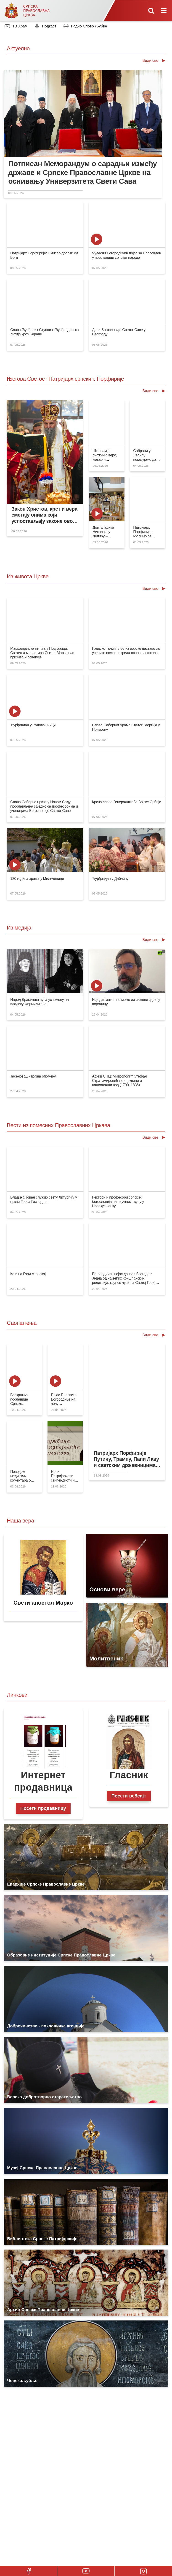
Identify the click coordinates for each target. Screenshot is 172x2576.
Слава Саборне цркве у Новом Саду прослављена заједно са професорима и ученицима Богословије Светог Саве (44, 806)
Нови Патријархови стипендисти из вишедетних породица (63, 1480)
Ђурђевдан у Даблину (110, 879)
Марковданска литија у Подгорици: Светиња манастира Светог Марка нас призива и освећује (42, 653)
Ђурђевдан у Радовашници (33, 725)
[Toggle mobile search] (151, 10)
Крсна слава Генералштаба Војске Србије (126, 802)
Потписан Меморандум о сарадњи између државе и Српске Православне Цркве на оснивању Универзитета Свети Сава (82, 172)
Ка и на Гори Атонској (28, 1274)
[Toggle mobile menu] (164, 10)
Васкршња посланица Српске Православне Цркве (21, 1404)
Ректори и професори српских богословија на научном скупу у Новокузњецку (118, 1201)
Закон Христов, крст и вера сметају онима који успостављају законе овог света (44, 515)
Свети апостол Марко (43, 1603)
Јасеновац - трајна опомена (33, 1076)
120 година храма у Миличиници (37, 879)
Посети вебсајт (128, 1795)
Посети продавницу (43, 1808)
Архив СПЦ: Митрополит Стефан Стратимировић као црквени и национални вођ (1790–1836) (119, 1080)
